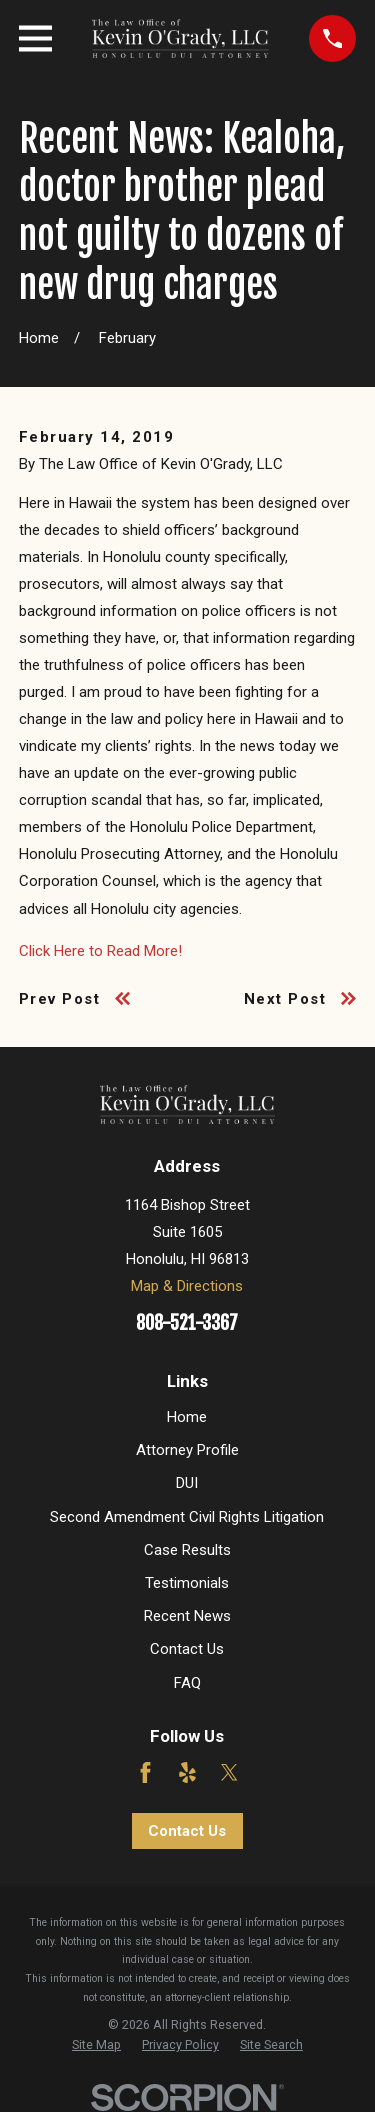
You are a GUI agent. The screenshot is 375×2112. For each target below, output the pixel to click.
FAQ (187, 1683)
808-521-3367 (187, 1323)
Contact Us (187, 1649)
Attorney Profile (187, 1450)
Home (187, 1417)
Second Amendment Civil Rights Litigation (187, 1517)
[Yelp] (187, 1772)
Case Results (187, 1550)
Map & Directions (187, 1286)
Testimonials (187, 1583)
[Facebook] (145, 1772)
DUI (187, 1483)
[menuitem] (96, 2045)
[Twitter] (229, 1772)
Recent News (187, 1616)
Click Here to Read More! (100, 951)
